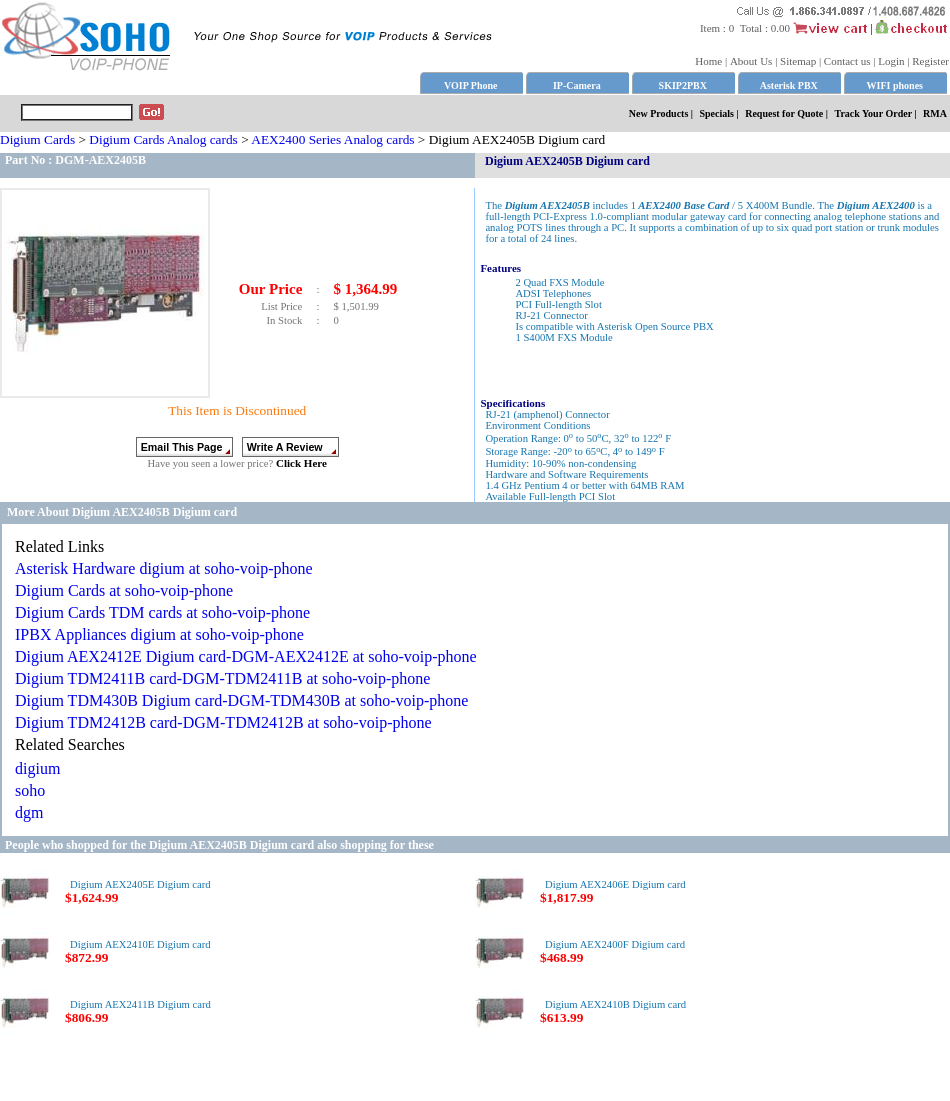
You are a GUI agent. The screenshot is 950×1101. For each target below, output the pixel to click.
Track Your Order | (877, 113)
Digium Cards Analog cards (163, 139)
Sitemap (798, 61)
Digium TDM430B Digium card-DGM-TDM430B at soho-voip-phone (241, 700)
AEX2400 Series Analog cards (332, 139)
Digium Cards (37, 139)
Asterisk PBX (789, 85)
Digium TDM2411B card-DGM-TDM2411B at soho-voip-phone (222, 678)
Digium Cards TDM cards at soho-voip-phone (162, 612)
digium (37, 768)
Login (891, 61)
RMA (935, 113)
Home (708, 61)
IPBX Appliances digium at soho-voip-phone (159, 634)
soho (30, 790)
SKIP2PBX (683, 85)
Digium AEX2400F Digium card (615, 944)
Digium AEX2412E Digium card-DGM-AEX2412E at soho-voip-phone (246, 656)
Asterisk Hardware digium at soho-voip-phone (164, 568)
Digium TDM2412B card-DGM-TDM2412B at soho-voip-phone (223, 722)
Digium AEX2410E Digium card (140, 944)
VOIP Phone (470, 85)
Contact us (847, 61)
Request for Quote (784, 113)
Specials (717, 113)
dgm (29, 812)
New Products (659, 113)
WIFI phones (895, 85)
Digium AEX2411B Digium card (140, 1004)
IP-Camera (577, 85)
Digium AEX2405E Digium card (140, 884)
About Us (751, 61)
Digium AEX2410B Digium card (615, 1004)
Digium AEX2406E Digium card (615, 884)
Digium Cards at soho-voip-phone (124, 590)
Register (930, 61)
